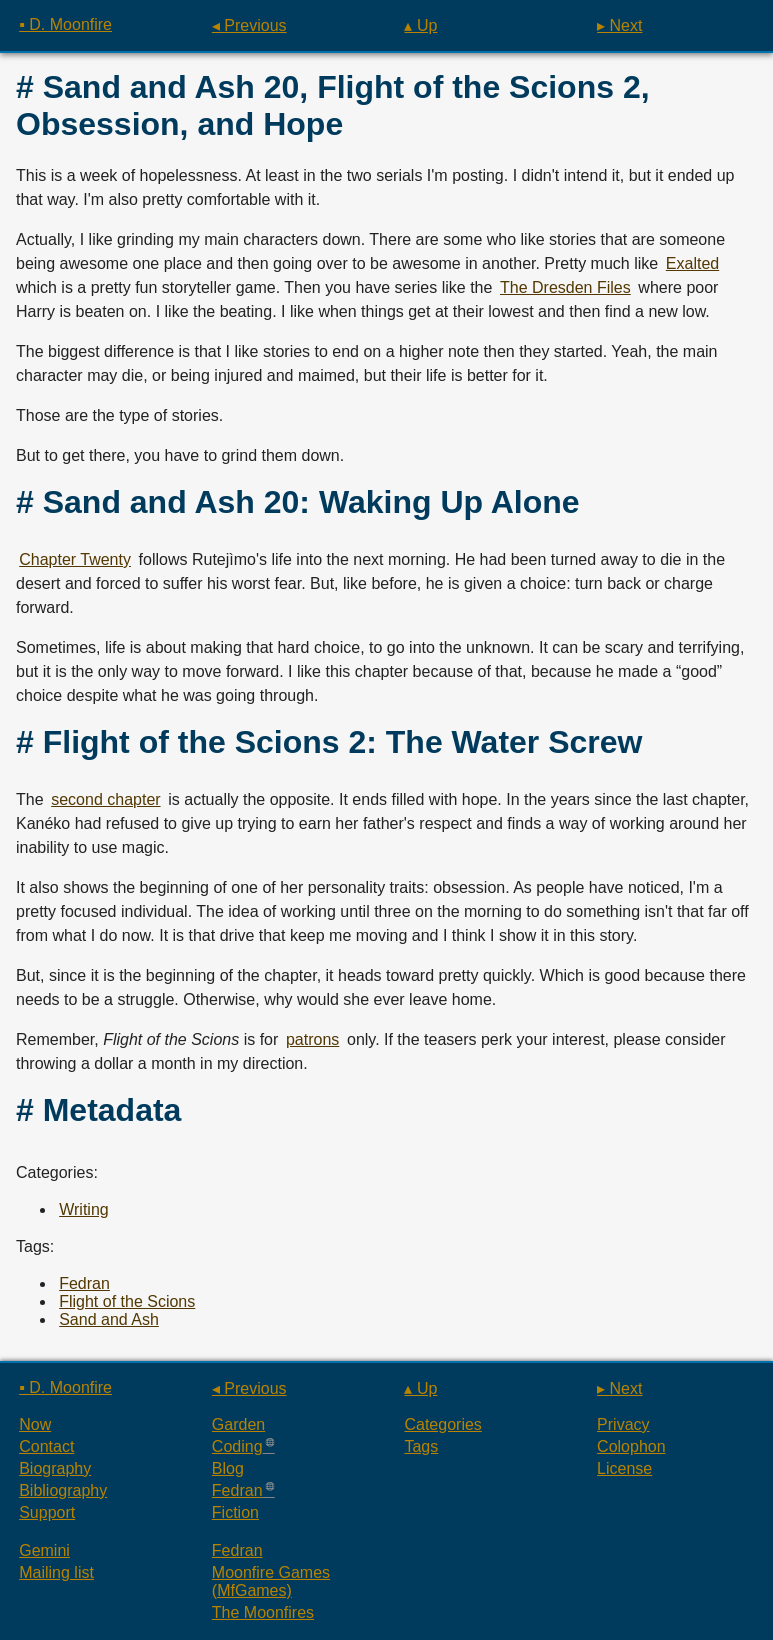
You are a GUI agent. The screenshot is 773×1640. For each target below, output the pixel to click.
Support (47, 1512)
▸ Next (619, 25)
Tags (421, 1446)
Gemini (44, 1550)
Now (35, 1424)
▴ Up (420, 25)
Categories (442, 1424)
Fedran (84, 1283)
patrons (312, 1039)
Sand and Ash (109, 1319)
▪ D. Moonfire (65, 24)
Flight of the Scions (127, 1301)
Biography (55, 1468)
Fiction (235, 1512)
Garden (238, 1424)
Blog (228, 1468)
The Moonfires (263, 1612)
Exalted (692, 263)
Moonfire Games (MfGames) (271, 1581)
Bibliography (63, 1490)
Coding (237, 1446)
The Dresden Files (565, 287)
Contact (46, 1446)
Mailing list (56, 1572)
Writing (84, 1209)
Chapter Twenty (75, 559)
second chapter (105, 799)
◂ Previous (249, 25)
